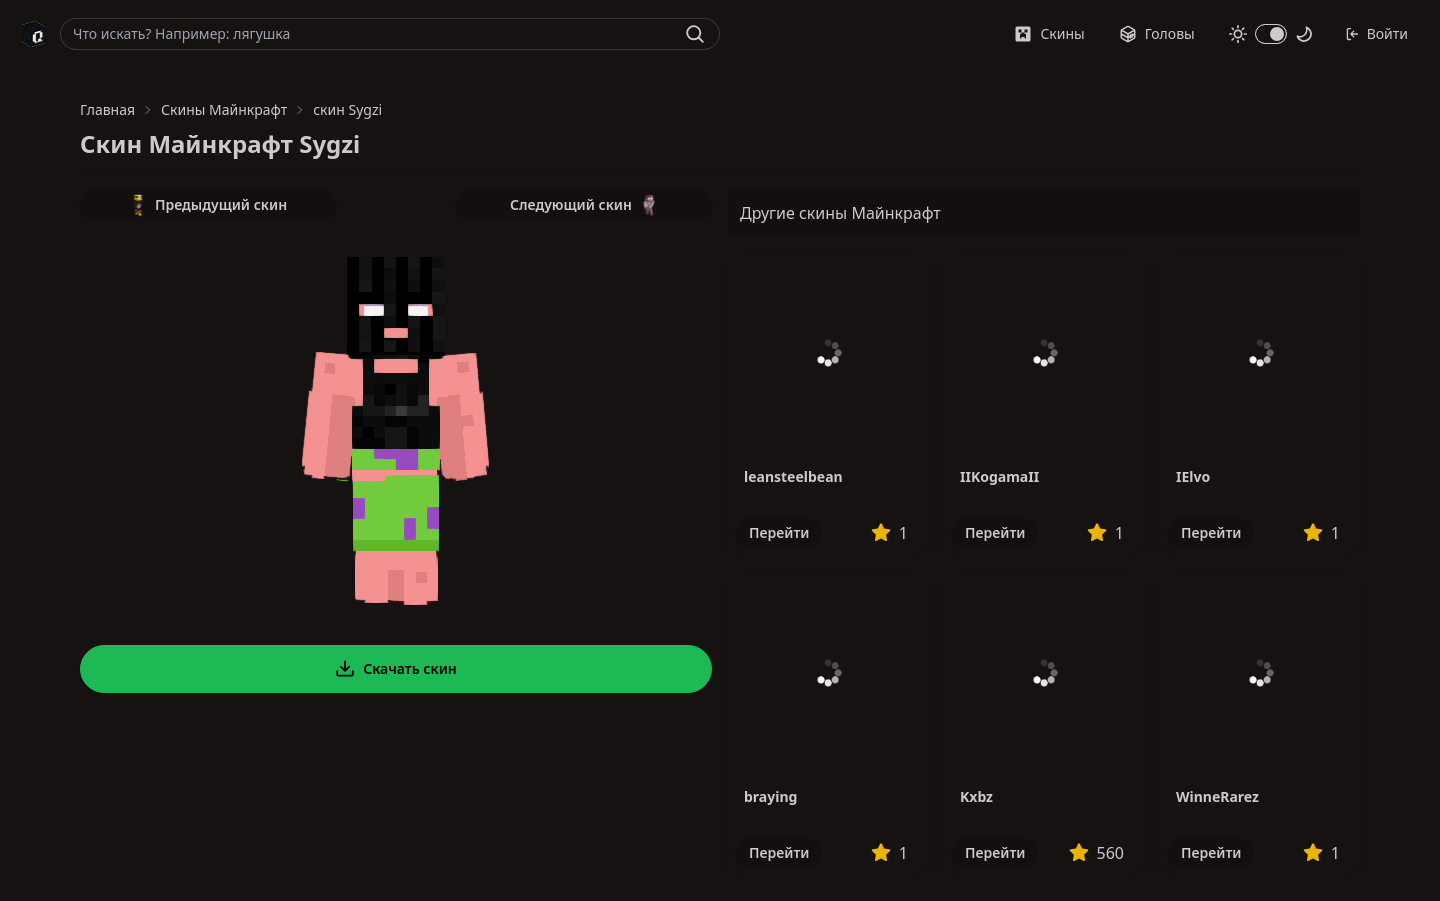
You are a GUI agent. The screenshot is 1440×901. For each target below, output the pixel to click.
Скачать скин (396, 669)
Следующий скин (584, 205)
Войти (1376, 33)
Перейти (779, 532)
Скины (1049, 33)
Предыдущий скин (208, 205)
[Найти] (695, 34)
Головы (1157, 33)
